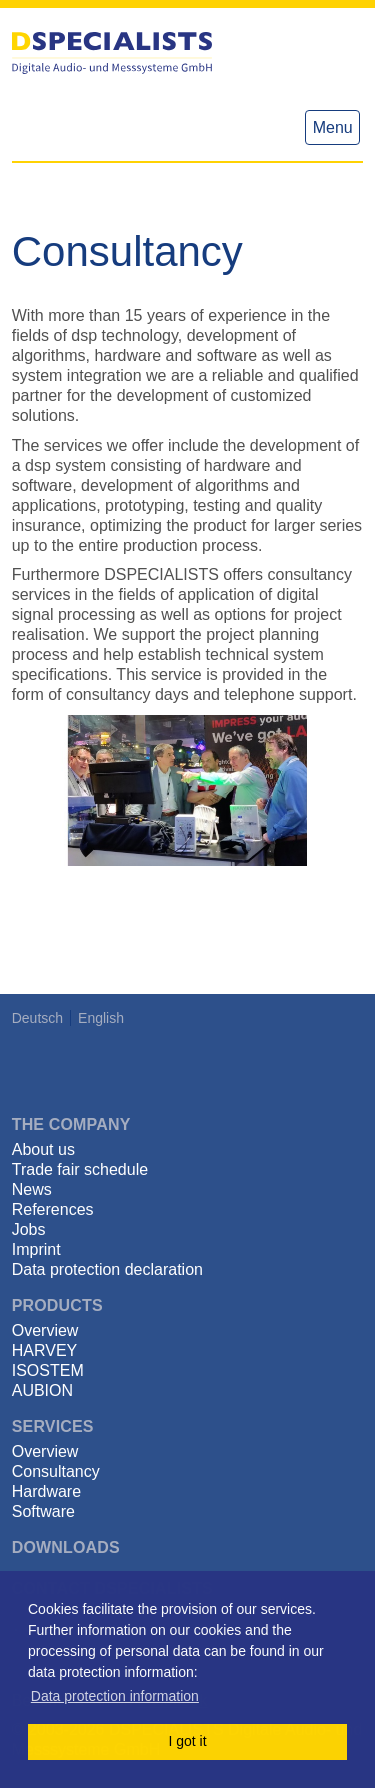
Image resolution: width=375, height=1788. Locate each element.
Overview (45, 1330)
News (32, 1189)
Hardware (46, 1491)
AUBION (42, 1390)
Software (43, 1511)
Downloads (66, 1547)
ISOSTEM (48, 1370)
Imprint (36, 1249)
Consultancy (56, 1471)
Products (57, 1305)
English (101, 1018)
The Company (71, 1124)
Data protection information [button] (115, 1696)
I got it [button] (187, 1741)
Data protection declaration (107, 1269)
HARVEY (45, 1350)
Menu (333, 127)
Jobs (29, 1229)
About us (43, 1149)
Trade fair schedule (80, 1169)
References (53, 1209)
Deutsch (37, 1018)
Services (53, 1426)
